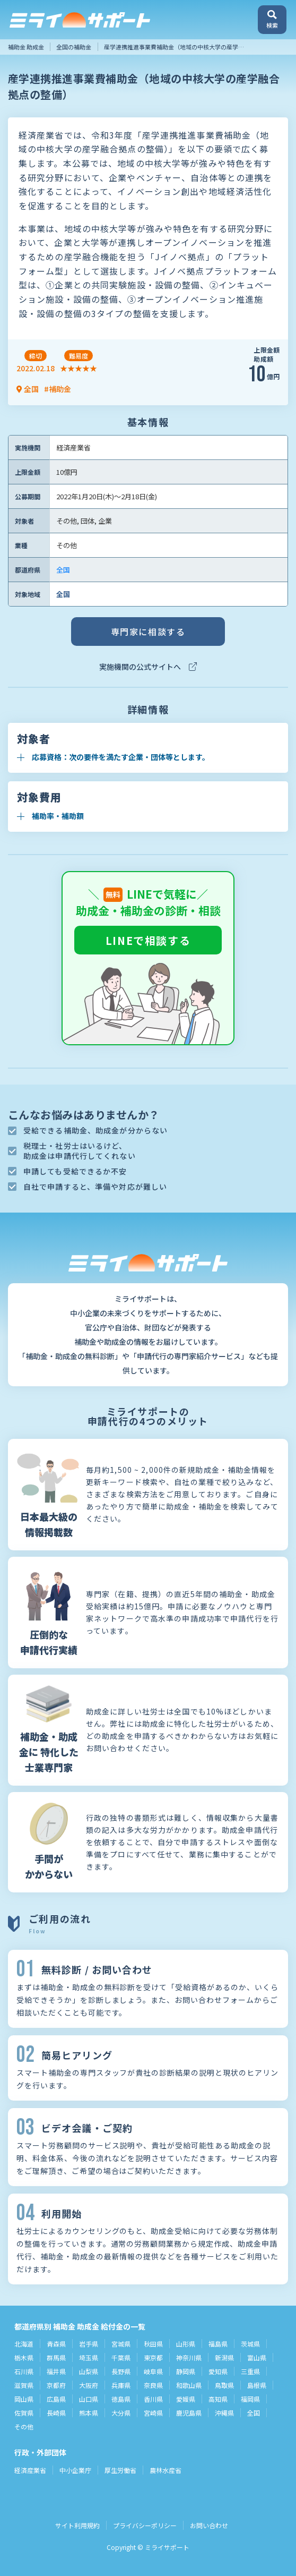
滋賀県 (23, 2385)
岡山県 (23, 2398)
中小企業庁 (75, 2470)
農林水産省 (165, 2470)
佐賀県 (23, 2412)
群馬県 (56, 2357)
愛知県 (218, 2371)
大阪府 (88, 2385)
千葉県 (120, 2357)
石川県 (23, 2371)
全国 (63, 570)
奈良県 (153, 2385)
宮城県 (120, 2343)
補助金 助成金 (26, 46)
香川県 (153, 2398)
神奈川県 (189, 2357)
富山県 (256, 2357)
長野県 (120, 2371)
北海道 (23, 2343)
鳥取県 (224, 2385)
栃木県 (23, 2357)
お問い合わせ (209, 2525)
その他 (23, 2426)
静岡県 (185, 2371)
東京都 (153, 2357)
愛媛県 (185, 2398)
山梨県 (88, 2371)
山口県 (88, 2398)
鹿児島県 (189, 2412)
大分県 (120, 2412)
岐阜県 (153, 2371)
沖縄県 (224, 2412)
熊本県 (88, 2412)
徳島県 (120, 2398)
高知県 (218, 2398)
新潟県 (224, 2357)
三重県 (250, 2371)
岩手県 (88, 2343)
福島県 (218, 2343)
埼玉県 (88, 2357)
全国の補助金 (73, 46)
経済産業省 (30, 2470)
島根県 (256, 2385)
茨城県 (250, 2343)
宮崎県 (153, 2412)
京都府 (56, 2385)
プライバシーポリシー (145, 2525)
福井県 (56, 2371)
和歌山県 (189, 2385)
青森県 (56, 2343)
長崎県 (56, 2412)
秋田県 (153, 2343)
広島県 (56, 2398)
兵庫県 (120, 2385)
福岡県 (250, 2398)
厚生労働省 (120, 2470)
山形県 (185, 2343)
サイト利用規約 (77, 2525)
